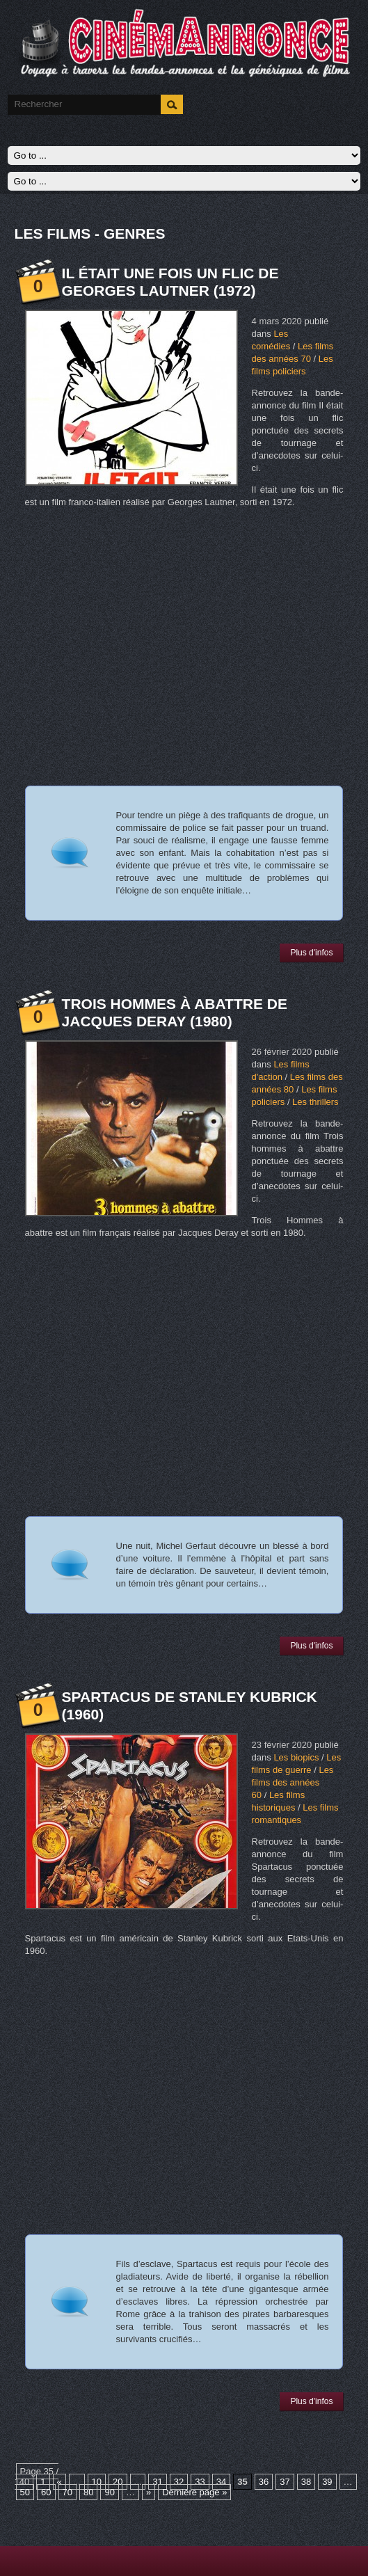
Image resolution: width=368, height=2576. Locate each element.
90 (109, 2492)
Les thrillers (315, 1102)
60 (46, 2492)
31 (157, 2481)
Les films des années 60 (293, 1782)
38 (306, 2481)
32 (179, 2481)
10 (97, 2481)
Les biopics (296, 1757)
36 (264, 2481)
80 (88, 2492)
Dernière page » (194, 2492)
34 (221, 2481)
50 (25, 2492)
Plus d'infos (311, 952)
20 (117, 2481)
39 (327, 2481)
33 (200, 2481)
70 (67, 2492)
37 (284, 2481)
